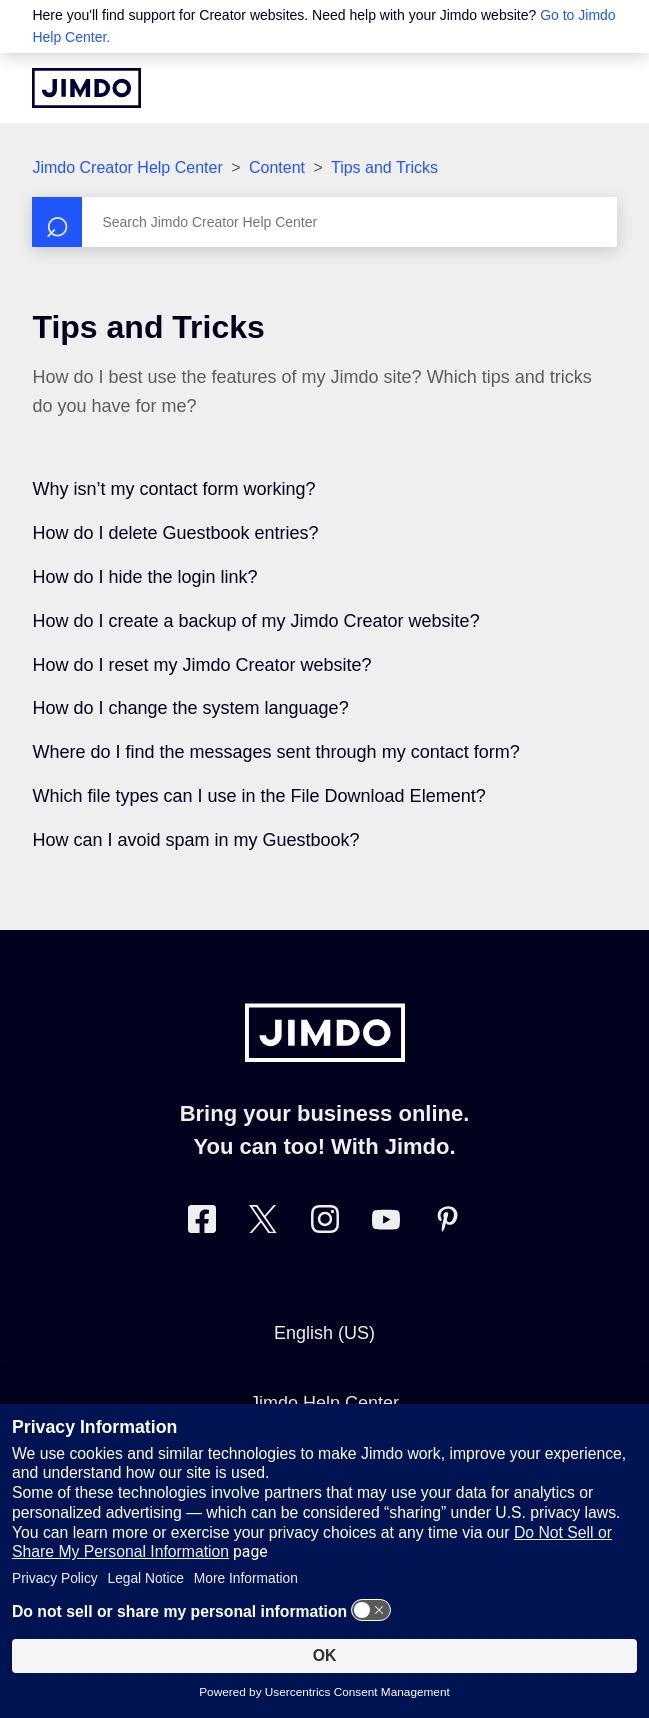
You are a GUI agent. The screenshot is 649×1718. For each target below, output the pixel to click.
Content (277, 167)
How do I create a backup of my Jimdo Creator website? (255, 621)
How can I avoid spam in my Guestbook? (195, 840)
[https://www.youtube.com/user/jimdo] (386, 1223)
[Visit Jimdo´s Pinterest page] (447, 1223)
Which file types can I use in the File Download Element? (258, 796)
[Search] (324, 222)
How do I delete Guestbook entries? (175, 533)
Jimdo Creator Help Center (127, 167)
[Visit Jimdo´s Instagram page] (325, 1223)
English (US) (324, 1333)
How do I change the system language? (190, 708)
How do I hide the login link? (144, 577)
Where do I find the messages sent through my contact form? (275, 752)
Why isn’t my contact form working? (173, 489)
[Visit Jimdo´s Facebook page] (202, 1223)
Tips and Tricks (384, 167)
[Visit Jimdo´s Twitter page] (263, 1223)
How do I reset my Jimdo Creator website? (201, 665)
